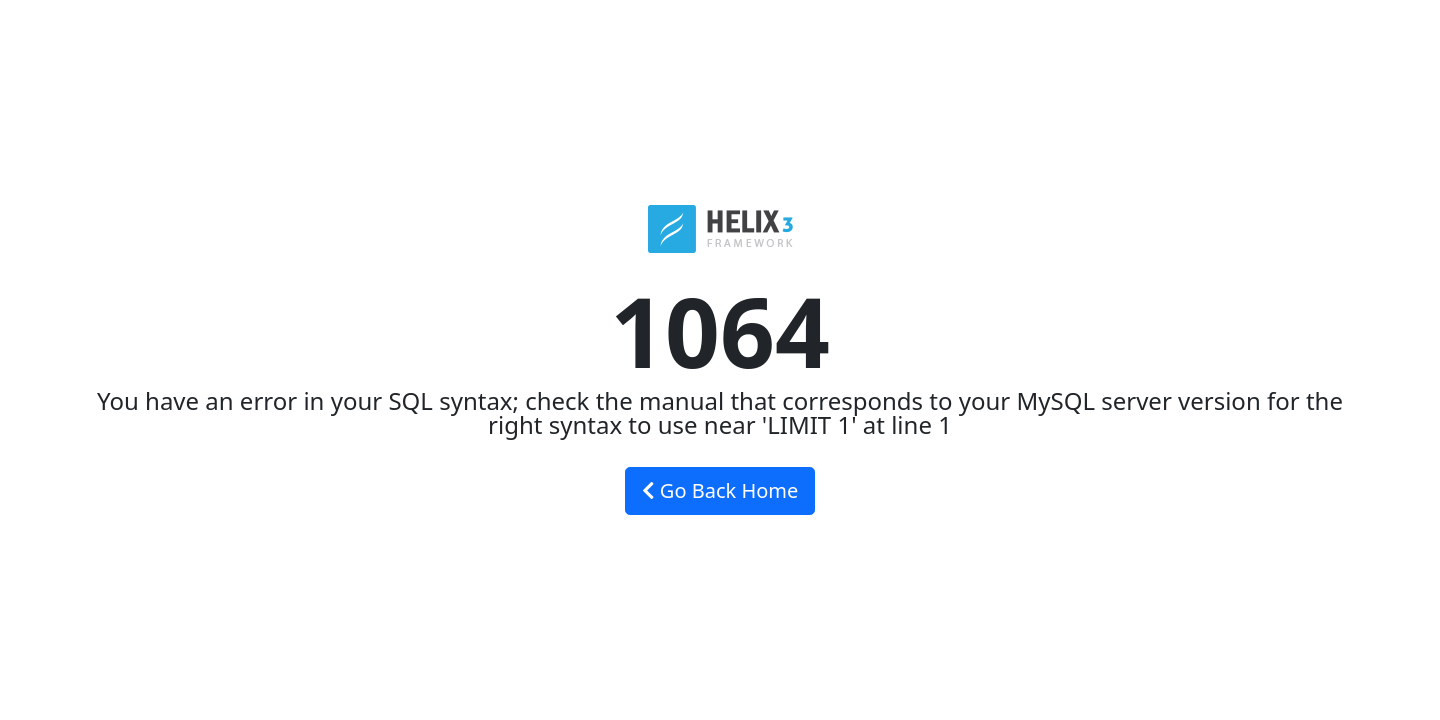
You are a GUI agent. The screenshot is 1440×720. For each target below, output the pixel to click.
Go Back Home (720, 490)
